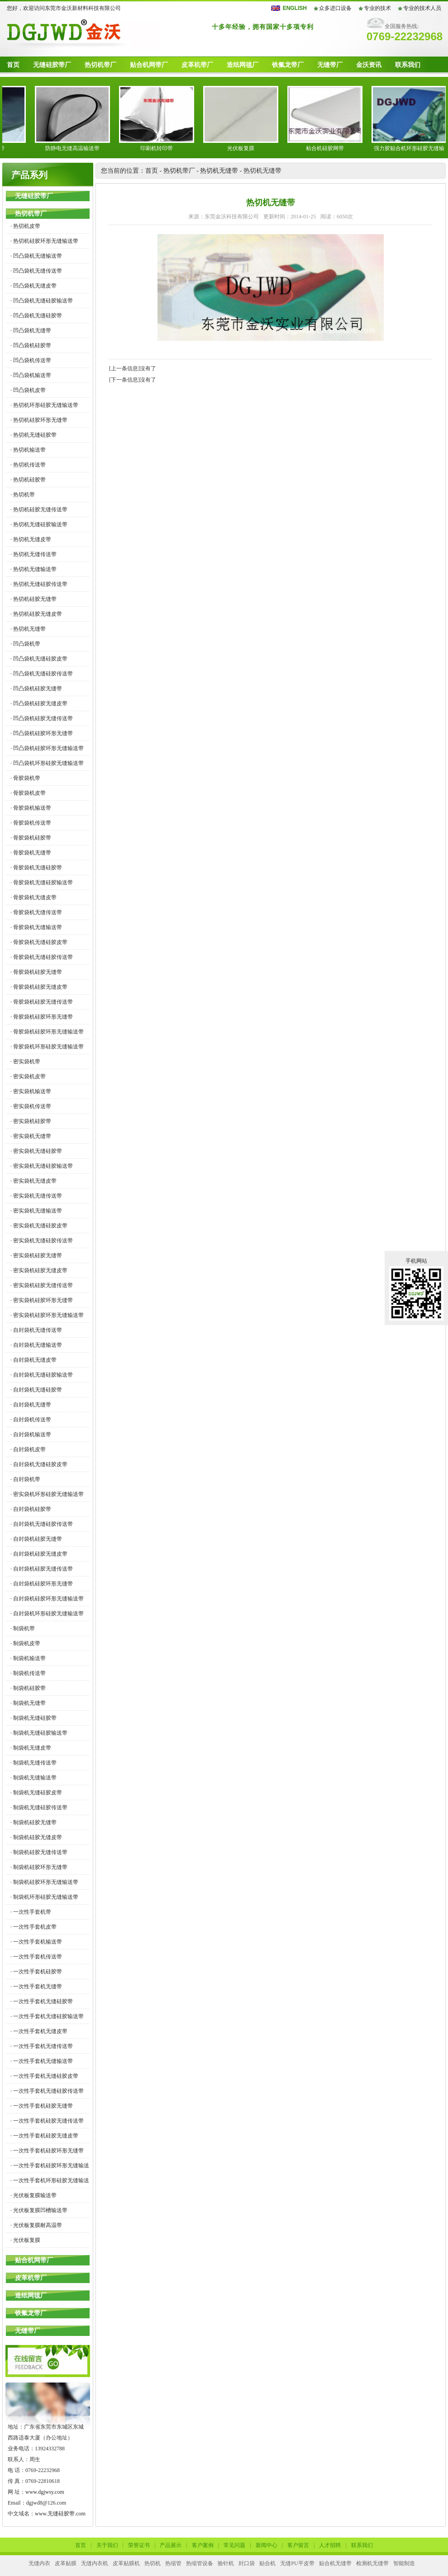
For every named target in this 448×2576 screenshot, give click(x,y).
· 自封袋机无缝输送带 (36, 1345)
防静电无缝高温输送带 (85, 148)
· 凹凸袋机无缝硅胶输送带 (41, 300)
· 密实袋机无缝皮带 (33, 1181)
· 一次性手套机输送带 (36, 1942)
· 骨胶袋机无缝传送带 (36, 912)
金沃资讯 (368, 64)
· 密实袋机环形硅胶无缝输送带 (47, 1494)
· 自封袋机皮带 (28, 1449)
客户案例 (203, 2545)
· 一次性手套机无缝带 (36, 1986)
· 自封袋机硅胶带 (30, 1509)
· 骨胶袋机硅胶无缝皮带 (38, 987)
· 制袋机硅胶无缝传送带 (38, 1852)
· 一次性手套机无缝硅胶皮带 (44, 2076)
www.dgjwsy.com (44, 2492)
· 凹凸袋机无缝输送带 (36, 256)
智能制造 (404, 2563)
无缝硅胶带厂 (52, 64)
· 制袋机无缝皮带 (30, 1748)
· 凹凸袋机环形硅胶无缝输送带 (47, 763)
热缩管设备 (199, 2563)
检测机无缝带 (372, 2563)
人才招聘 (330, 2545)
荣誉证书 (139, 2545)
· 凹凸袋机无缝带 (30, 330)
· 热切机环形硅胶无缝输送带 (44, 405)
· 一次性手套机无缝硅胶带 (41, 2001)
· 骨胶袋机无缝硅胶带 (36, 867)
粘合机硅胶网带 (338, 148)
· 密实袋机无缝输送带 (36, 1211)
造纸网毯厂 (242, 64)
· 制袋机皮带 (25, 1643)
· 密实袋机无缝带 (30, 1136)
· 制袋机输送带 (28, 1658)
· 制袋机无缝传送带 (33, 1763)
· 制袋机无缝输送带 (33, 1777)
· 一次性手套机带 (30, 1912)
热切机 (152, 2563)
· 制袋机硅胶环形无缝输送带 (44, 1882)
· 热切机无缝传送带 (33, 554)
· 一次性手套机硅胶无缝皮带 (44, 2136)
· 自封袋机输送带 (30, 1434)
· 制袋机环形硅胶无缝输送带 (44, 1897)
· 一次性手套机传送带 (36, 1956)
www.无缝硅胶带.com (60, 2513)
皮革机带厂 (197, 64)
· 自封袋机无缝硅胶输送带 (41, 1375)
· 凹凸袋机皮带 (28, 390)
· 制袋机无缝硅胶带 (33, 1718)
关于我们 (107, 2545)
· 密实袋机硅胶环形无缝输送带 (47, 1315)
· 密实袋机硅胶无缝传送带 (41, 1285)
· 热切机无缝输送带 (33, 569)
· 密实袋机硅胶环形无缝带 (41, 1300)
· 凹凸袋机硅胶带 (30, 345)
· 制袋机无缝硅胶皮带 (36, 1792)
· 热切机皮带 (25, 226)
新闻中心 (266, 2545)
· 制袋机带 (22, 1628)
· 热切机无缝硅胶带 (33, 435)
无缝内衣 (39, 2563)
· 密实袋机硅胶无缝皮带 (38, 1270)
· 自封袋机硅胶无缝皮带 (38, 1554)
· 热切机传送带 (28, 465)
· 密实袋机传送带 (30, 1106)
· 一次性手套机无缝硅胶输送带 (47, 2016)
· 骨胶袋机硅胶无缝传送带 (41, 1002)
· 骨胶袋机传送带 (30, 823)
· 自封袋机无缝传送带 (36, 1330)
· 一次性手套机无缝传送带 (41, 2046)
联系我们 (407, 64)
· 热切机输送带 (28, 450)
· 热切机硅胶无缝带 (33, 599)
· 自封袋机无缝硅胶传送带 (41, 1524)
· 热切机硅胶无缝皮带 (36, 614)
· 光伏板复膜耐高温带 (36, 2225)
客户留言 (298, 2545)
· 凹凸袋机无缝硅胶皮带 (38, 659)
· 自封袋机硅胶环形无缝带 (41, 1584)
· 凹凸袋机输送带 (30, 375)
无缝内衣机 (94, 2563)
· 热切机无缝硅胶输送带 (38, 524)
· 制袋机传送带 (28, 1673)
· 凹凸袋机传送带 (30, 360)
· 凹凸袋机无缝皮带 (33, 286)
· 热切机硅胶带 (28, 480)
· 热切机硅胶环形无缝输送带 (44, 241)
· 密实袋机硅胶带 (30, 1121)
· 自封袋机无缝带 (30, 1404)
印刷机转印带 (169, 148)
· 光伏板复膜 (25, 2240)
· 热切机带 (22, 494)
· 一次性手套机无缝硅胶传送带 (47, 2091)
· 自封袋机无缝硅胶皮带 (38, 1464)
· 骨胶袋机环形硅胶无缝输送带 (47, 1046)
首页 (13, 64)
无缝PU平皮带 (297, 2563)
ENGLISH (295, 8)
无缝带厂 (330, 64)
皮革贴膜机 (126, 2563)
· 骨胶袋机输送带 (30, 808)
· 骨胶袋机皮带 (28, 793)
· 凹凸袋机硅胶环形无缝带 (41, 733)
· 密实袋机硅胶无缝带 (36, 1255)
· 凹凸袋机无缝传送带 (36, 271)
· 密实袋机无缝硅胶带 (36, 1151)
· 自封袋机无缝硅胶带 (36, 1390)
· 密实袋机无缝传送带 (36, 1196)
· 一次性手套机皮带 (33, 1927)
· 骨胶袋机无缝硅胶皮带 (38, 942)
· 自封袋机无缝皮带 (33, 1360)
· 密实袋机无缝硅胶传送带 (41, 1240)
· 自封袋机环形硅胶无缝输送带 (47, 1613)
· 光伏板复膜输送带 (33, 2195)
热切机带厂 (100, 64)
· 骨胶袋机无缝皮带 (33, 897)
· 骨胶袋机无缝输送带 (36, 927)
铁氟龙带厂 (288, 64)
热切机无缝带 (219, 170)
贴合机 (267, 2563)
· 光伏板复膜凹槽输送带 (38, 2210)
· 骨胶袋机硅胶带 (30, 838)
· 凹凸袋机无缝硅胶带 (36, 315)
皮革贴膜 (65, 2563)
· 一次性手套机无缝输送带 (41, 2061)
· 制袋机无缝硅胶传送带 (38, 1807)
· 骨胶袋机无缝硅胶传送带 (41, 957)
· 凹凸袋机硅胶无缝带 (36, 688)
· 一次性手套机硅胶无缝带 (41, 2106)
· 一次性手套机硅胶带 (36, 1971)
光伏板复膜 (253, 148)
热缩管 (173, 2563)
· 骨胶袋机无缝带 (30, 852)
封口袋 (246, 2563)
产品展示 (170, 2545)
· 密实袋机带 (25, 1061)
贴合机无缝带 (335, 2563)
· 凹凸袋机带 (25, 644)
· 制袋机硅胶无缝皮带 (36, 1837)
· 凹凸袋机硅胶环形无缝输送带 (47, 748)
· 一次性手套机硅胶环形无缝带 (47, 2150)
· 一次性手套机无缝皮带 (38, 2031)
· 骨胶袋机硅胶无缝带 (36, 972)
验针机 (226, 2563)
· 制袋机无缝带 (28, 1703)
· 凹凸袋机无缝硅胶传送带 (41, 673)
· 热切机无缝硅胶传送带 (38, 584)
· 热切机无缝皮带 (30, 539)
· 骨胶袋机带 (25, 778)
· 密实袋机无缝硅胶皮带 (38, 1225)
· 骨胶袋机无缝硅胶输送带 (41, 882)
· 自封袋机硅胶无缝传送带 (41, 1569)
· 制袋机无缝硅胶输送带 (38, 1733)
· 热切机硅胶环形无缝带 (38, 420)
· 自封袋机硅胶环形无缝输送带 (47, 1598)
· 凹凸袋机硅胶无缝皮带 (38, 703)
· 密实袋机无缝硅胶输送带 (41, 1166)
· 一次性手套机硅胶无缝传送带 (47, 2121)
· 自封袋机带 (25, 1479)
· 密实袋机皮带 (28, 1076)
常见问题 (234, 2545)
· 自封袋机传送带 (30, 1419)
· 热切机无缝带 (28, 629)
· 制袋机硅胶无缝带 (33, 1822)
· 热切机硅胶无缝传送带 (38, 509)
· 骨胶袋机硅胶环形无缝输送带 (47, 1032)
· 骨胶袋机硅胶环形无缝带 (41, 1017)
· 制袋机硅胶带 (28, 1688)
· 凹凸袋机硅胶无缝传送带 (41, 718)
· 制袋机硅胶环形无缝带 (38, 1867)
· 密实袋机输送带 (30, 1091)
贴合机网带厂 (149, 64)
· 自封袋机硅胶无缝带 (36, 1539)
